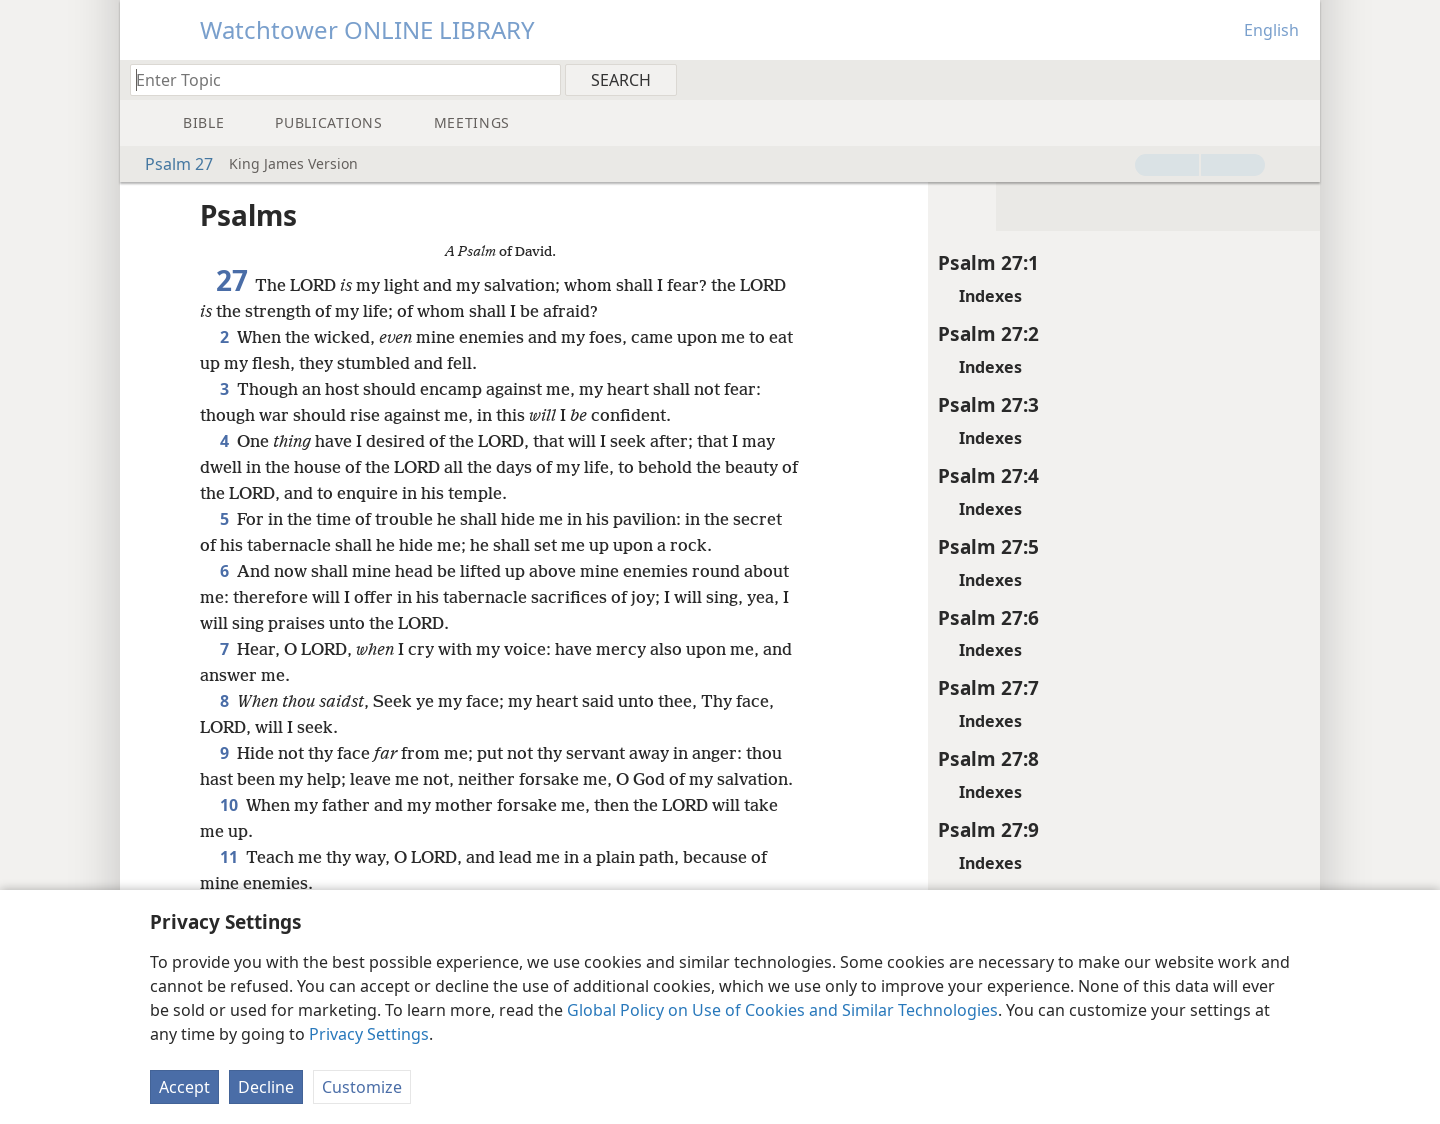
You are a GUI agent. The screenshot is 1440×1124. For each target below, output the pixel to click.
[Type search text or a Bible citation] (336, 79)
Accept (184, 1087)
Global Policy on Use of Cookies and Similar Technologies (782, 1010)
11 (229, 883)
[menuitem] (1297, 79)
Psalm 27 (169, 164)
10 (229, 831)
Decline (266, 1087)
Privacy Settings (369, 1034)
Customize (362, 1087)
